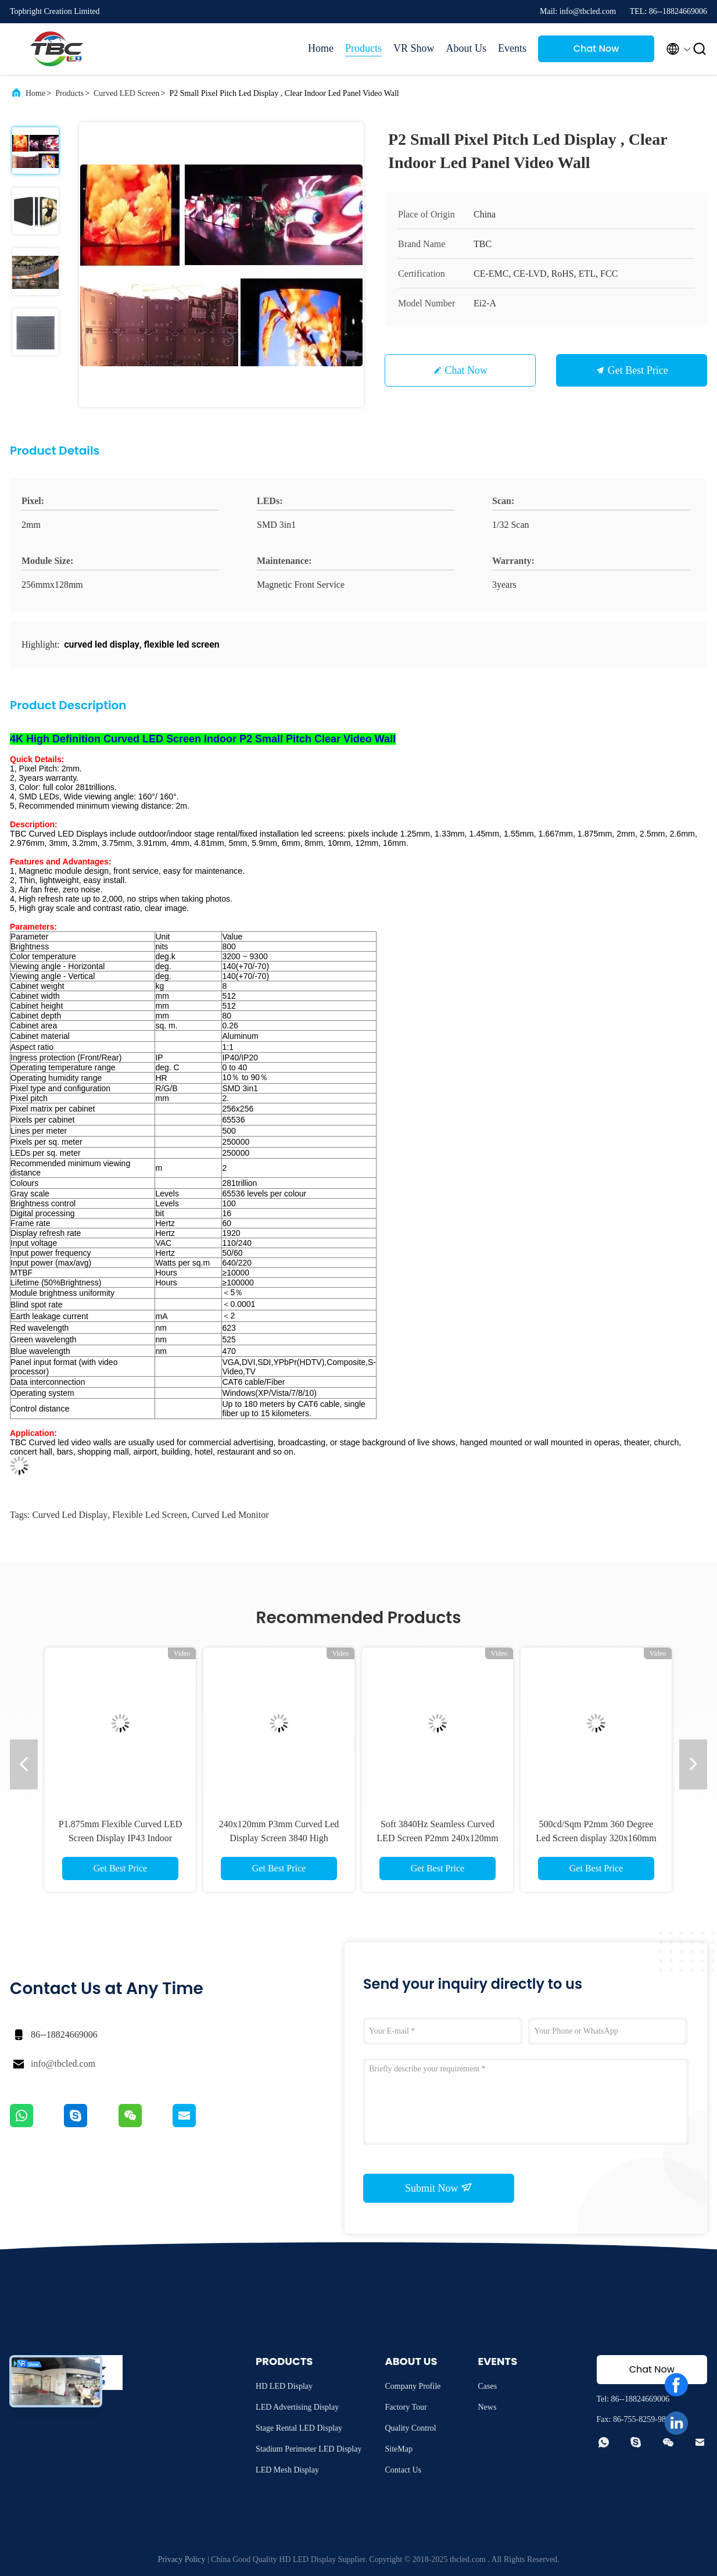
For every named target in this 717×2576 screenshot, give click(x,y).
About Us (466, 48)
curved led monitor (230, 1515)
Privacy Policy (181, 2559)
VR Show (414, 48)
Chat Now (596, 48)
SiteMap (398, 2449)
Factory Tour (405, 2407)
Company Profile (412, 2386)
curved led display (69, 1515)
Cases (487, 2386)
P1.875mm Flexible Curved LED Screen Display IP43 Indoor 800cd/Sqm (120, 1838)
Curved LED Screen (127, 93)
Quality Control (410, 2428)
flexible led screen (149, 1515)
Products (363, 48)
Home (321, 48)
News (487, 2407)
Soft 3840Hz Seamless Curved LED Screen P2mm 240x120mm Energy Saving (437, 1838)
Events (512, 48)
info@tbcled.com (63, 2063)
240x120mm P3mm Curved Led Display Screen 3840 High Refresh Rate (279, 1838)
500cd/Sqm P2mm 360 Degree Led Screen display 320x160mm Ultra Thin (596, 1838)
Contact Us (403, 2470)
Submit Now (438, 2187)
